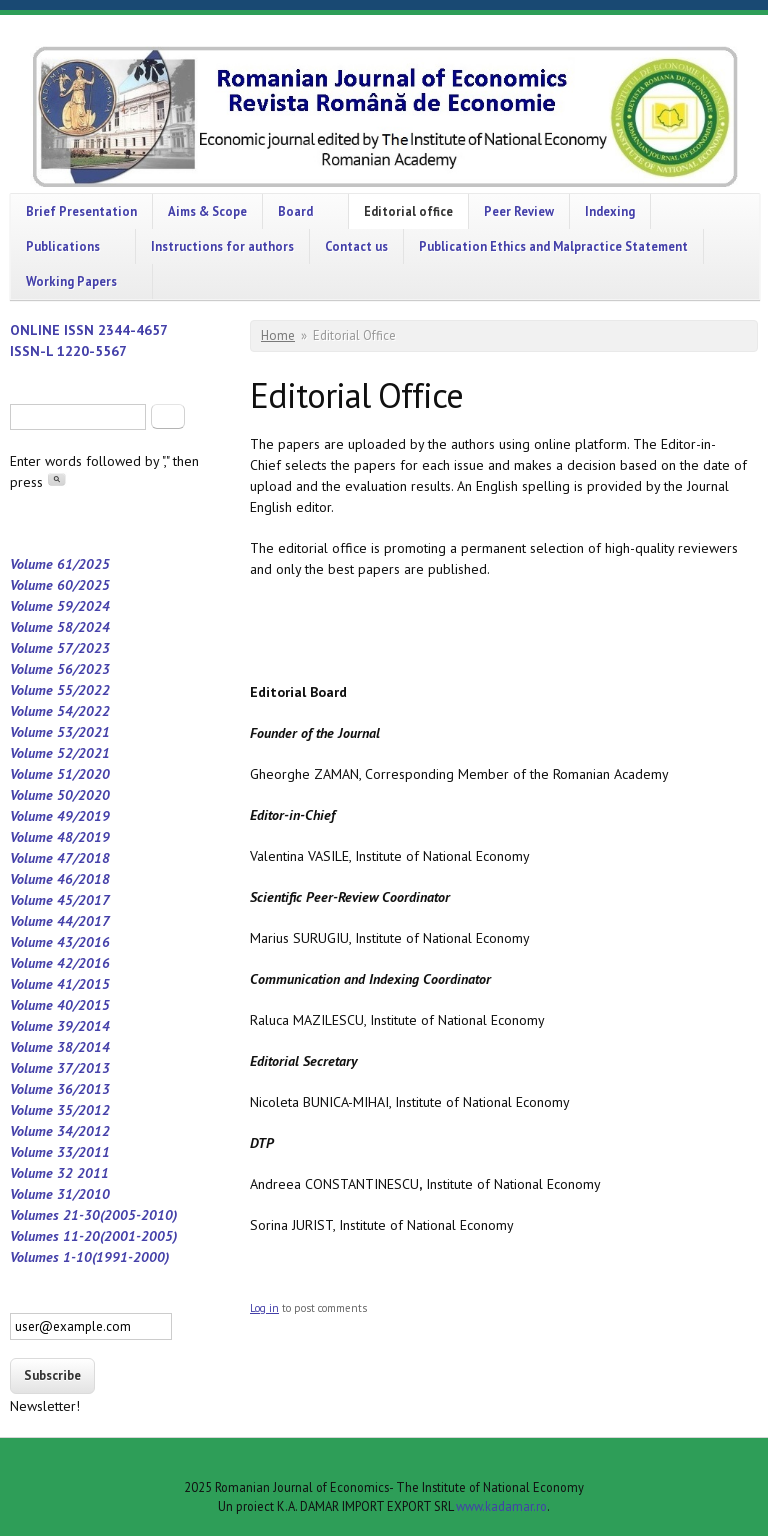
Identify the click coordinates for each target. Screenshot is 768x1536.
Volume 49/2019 (60, 816)
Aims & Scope (207, 211)
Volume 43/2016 (60, 942)
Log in (264, 1308)
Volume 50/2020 (60, 795)
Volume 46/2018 (60, 879)
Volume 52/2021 (60, 753)
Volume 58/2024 (60, 627)
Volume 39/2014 (60, 1026)
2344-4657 (133, 330)
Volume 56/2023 (60, 669)
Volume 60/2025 (60, 585)
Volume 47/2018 (60, 858)
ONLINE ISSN (54, 330)
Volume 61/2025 (60, 564)
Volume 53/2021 (60, 732)
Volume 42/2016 (60, 963)
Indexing (610, 211)
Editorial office (408, 211)
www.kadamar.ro (501, 1506)
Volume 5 (37, 774)
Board (295, 211)
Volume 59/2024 (60, 606)
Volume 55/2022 (60, 690)
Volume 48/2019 (60, 837)
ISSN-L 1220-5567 (68, 351)
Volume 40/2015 (60, 1005)
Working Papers (71, 281)
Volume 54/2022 (60, 711)
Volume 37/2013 (60, 1068)
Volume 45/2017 (60, 900)
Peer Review (519, 211)
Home (278, 335)
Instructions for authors (222, 246)
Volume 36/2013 (60, 1089)
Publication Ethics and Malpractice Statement (553, 246)
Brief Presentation (81, 211)
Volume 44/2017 (60, 921)
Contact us (356, 246)
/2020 (91, 774)
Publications (63, 246)
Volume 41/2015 (60, 984)
